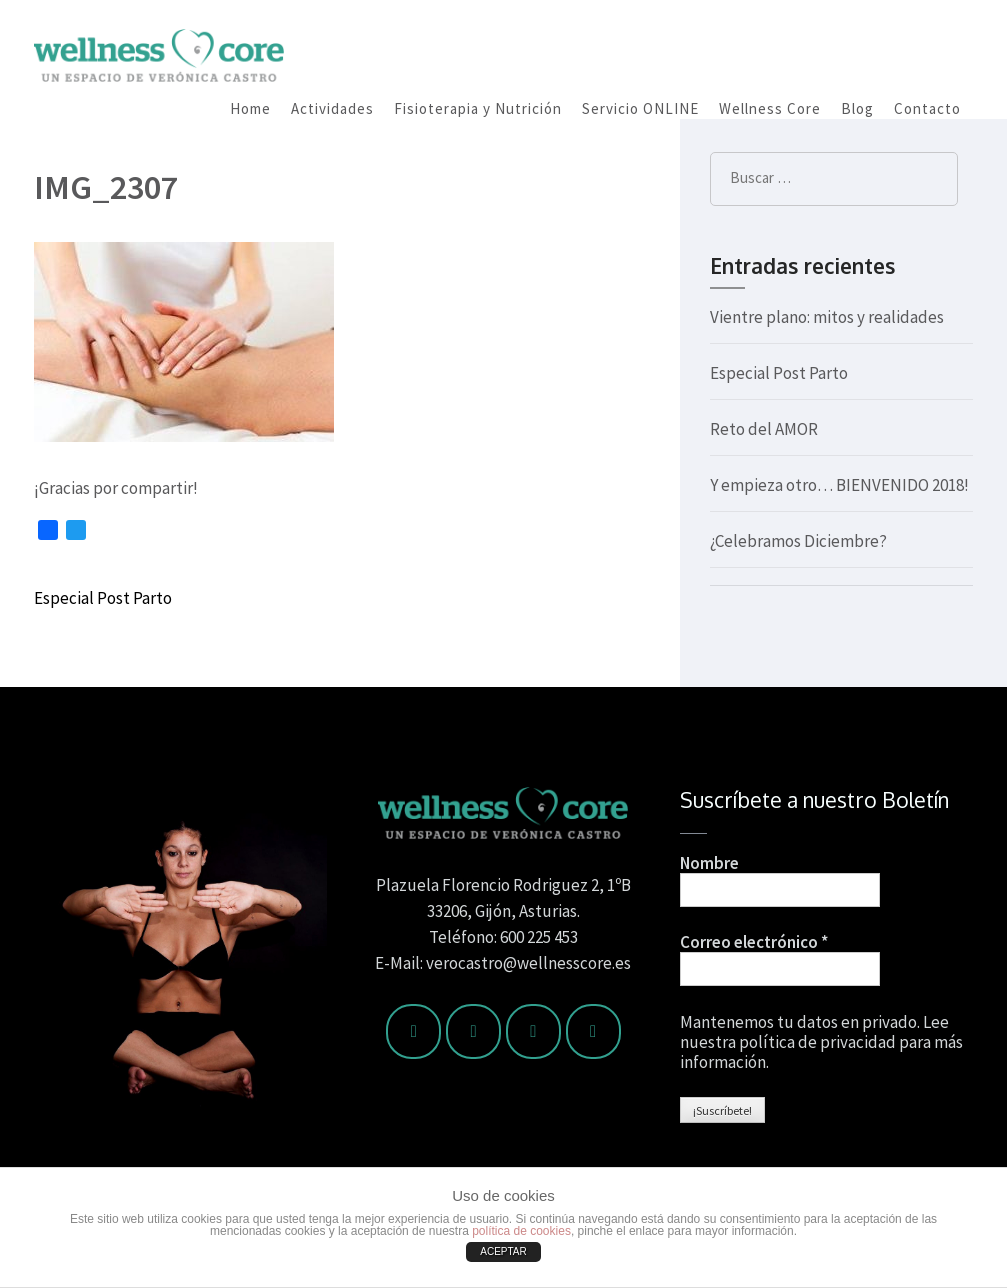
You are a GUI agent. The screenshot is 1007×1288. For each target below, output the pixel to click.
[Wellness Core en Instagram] (533, 1031)
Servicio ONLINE (640, 108)
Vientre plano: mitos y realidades (827, 317)
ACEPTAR (503, 1251)
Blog (857, 108)
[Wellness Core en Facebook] (413, 1031)
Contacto (927, 108)
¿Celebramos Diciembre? (798, 541)
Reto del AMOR (764, 429)
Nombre (709, 863)
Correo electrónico (754, 942)
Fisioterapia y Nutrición (478, 108)
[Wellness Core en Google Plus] (593, 1031)
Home (250, 108)
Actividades (332, 108)
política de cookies (521, 1231)
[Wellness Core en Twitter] (473, 1031)
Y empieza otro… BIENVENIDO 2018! (839, 485)
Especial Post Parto (103, 598)
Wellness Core (770, 108)
